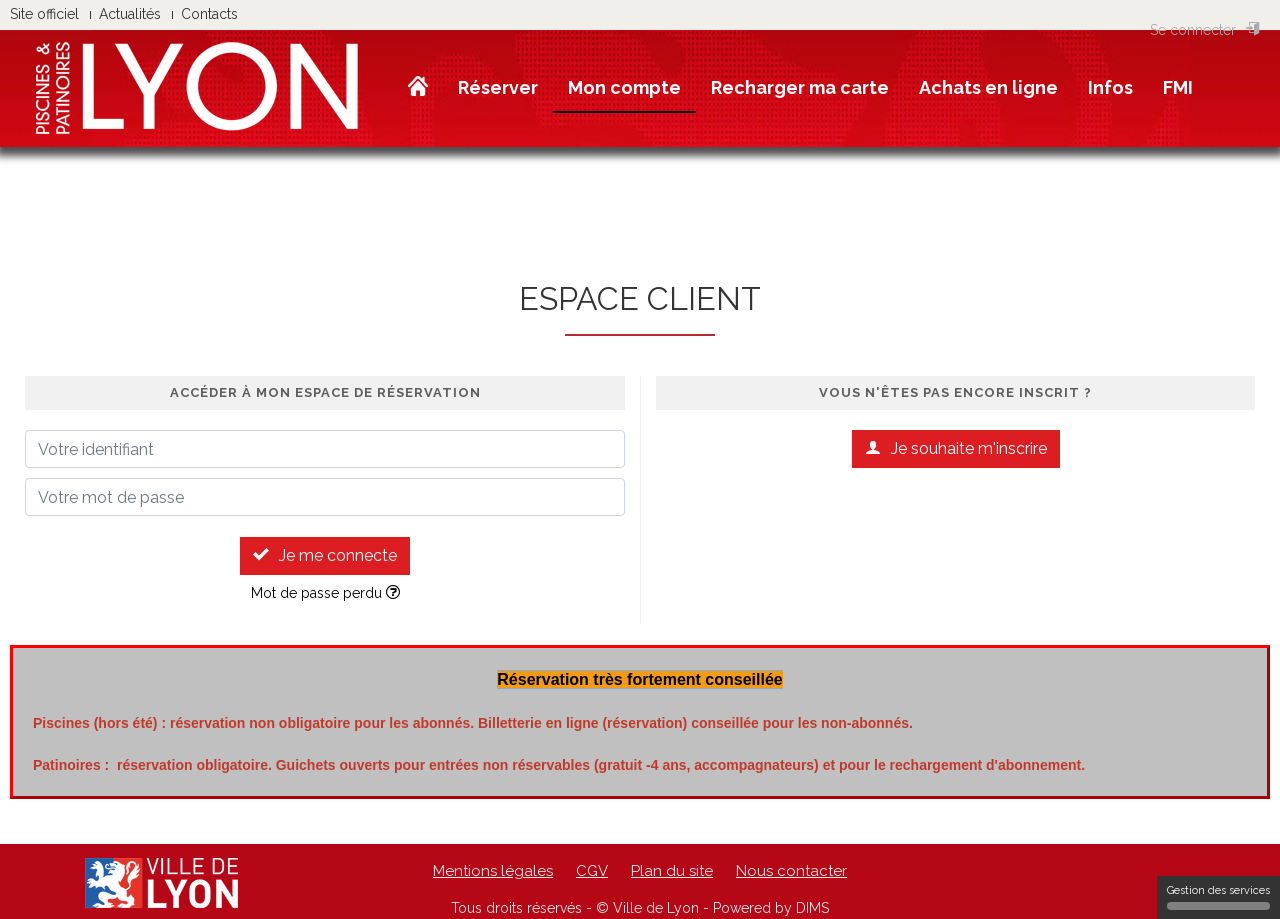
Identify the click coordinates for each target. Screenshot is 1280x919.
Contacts (209, 14)
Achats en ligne (988, 87)
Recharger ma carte (800, 87)
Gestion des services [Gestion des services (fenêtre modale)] (1218, 897)
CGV (592, 871)
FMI (1178, 87)
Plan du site (672, 871)
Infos (1110, 87)
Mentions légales (493, 871)
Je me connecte (325, 555)
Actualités (130, 14)
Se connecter (1205, 30)
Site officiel (44, 14)
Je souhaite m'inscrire (956, 448)
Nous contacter (791, 871)
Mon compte (624, 87)
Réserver (498, 87)
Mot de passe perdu (325, 593)
